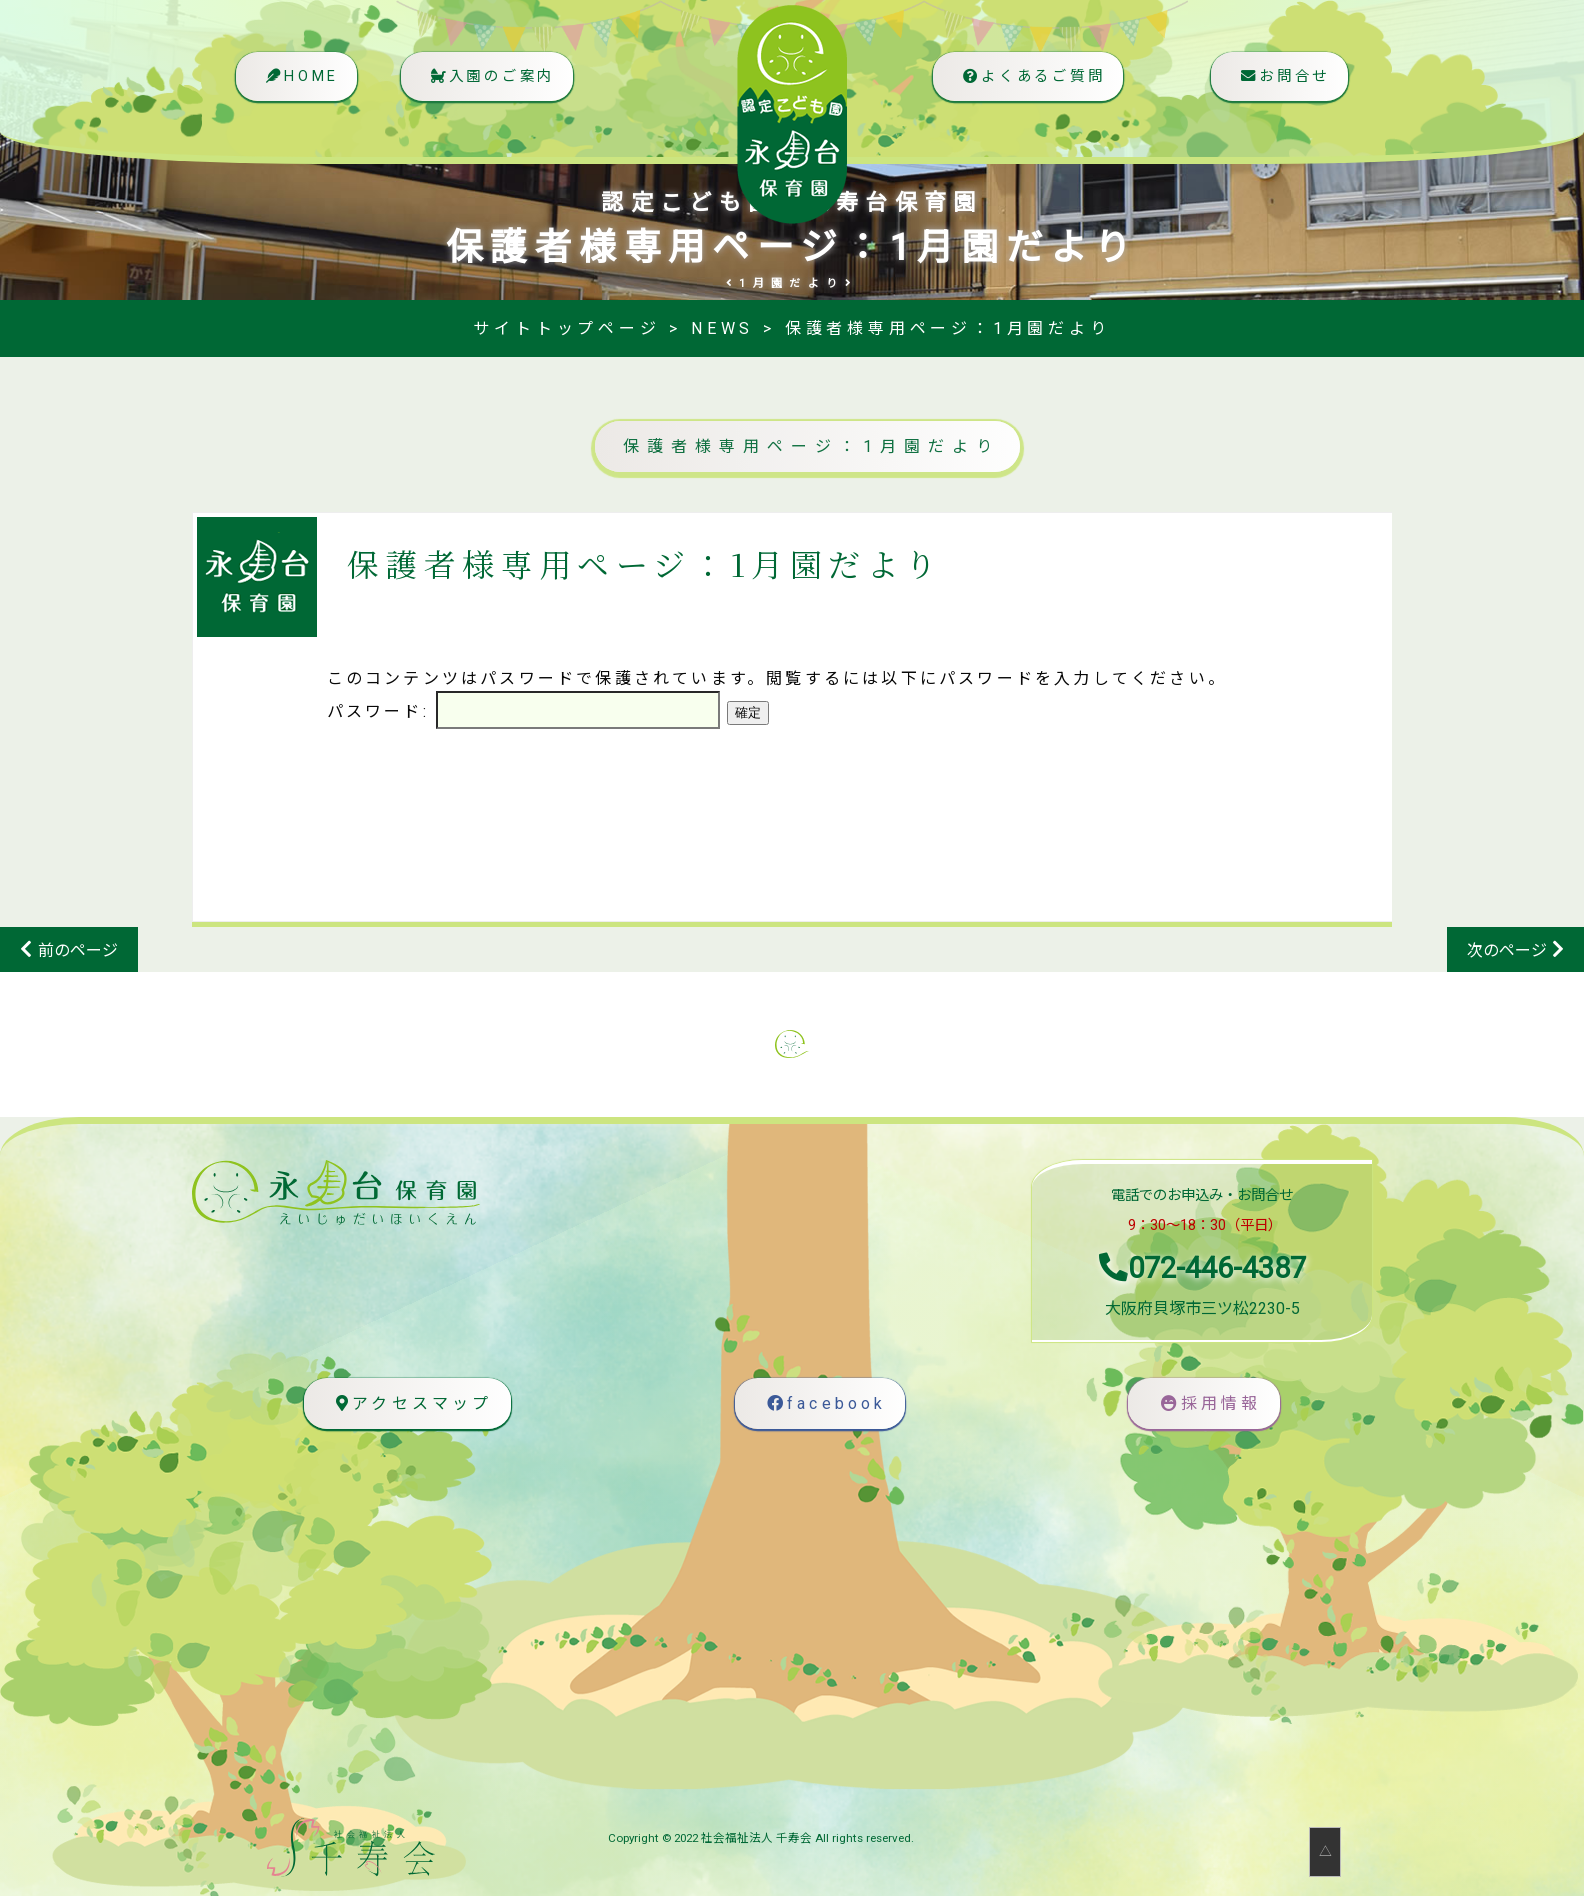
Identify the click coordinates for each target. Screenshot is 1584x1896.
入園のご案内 (498, 85)
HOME (301, 85)
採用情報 (1209, 1403)
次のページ (1507, 950)
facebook (824, 1403)
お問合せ (1281, 85)
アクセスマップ (411, 1403)
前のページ (78, 950)
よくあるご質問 (1027, 85)
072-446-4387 (1202, 1268)
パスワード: (523, 711)
